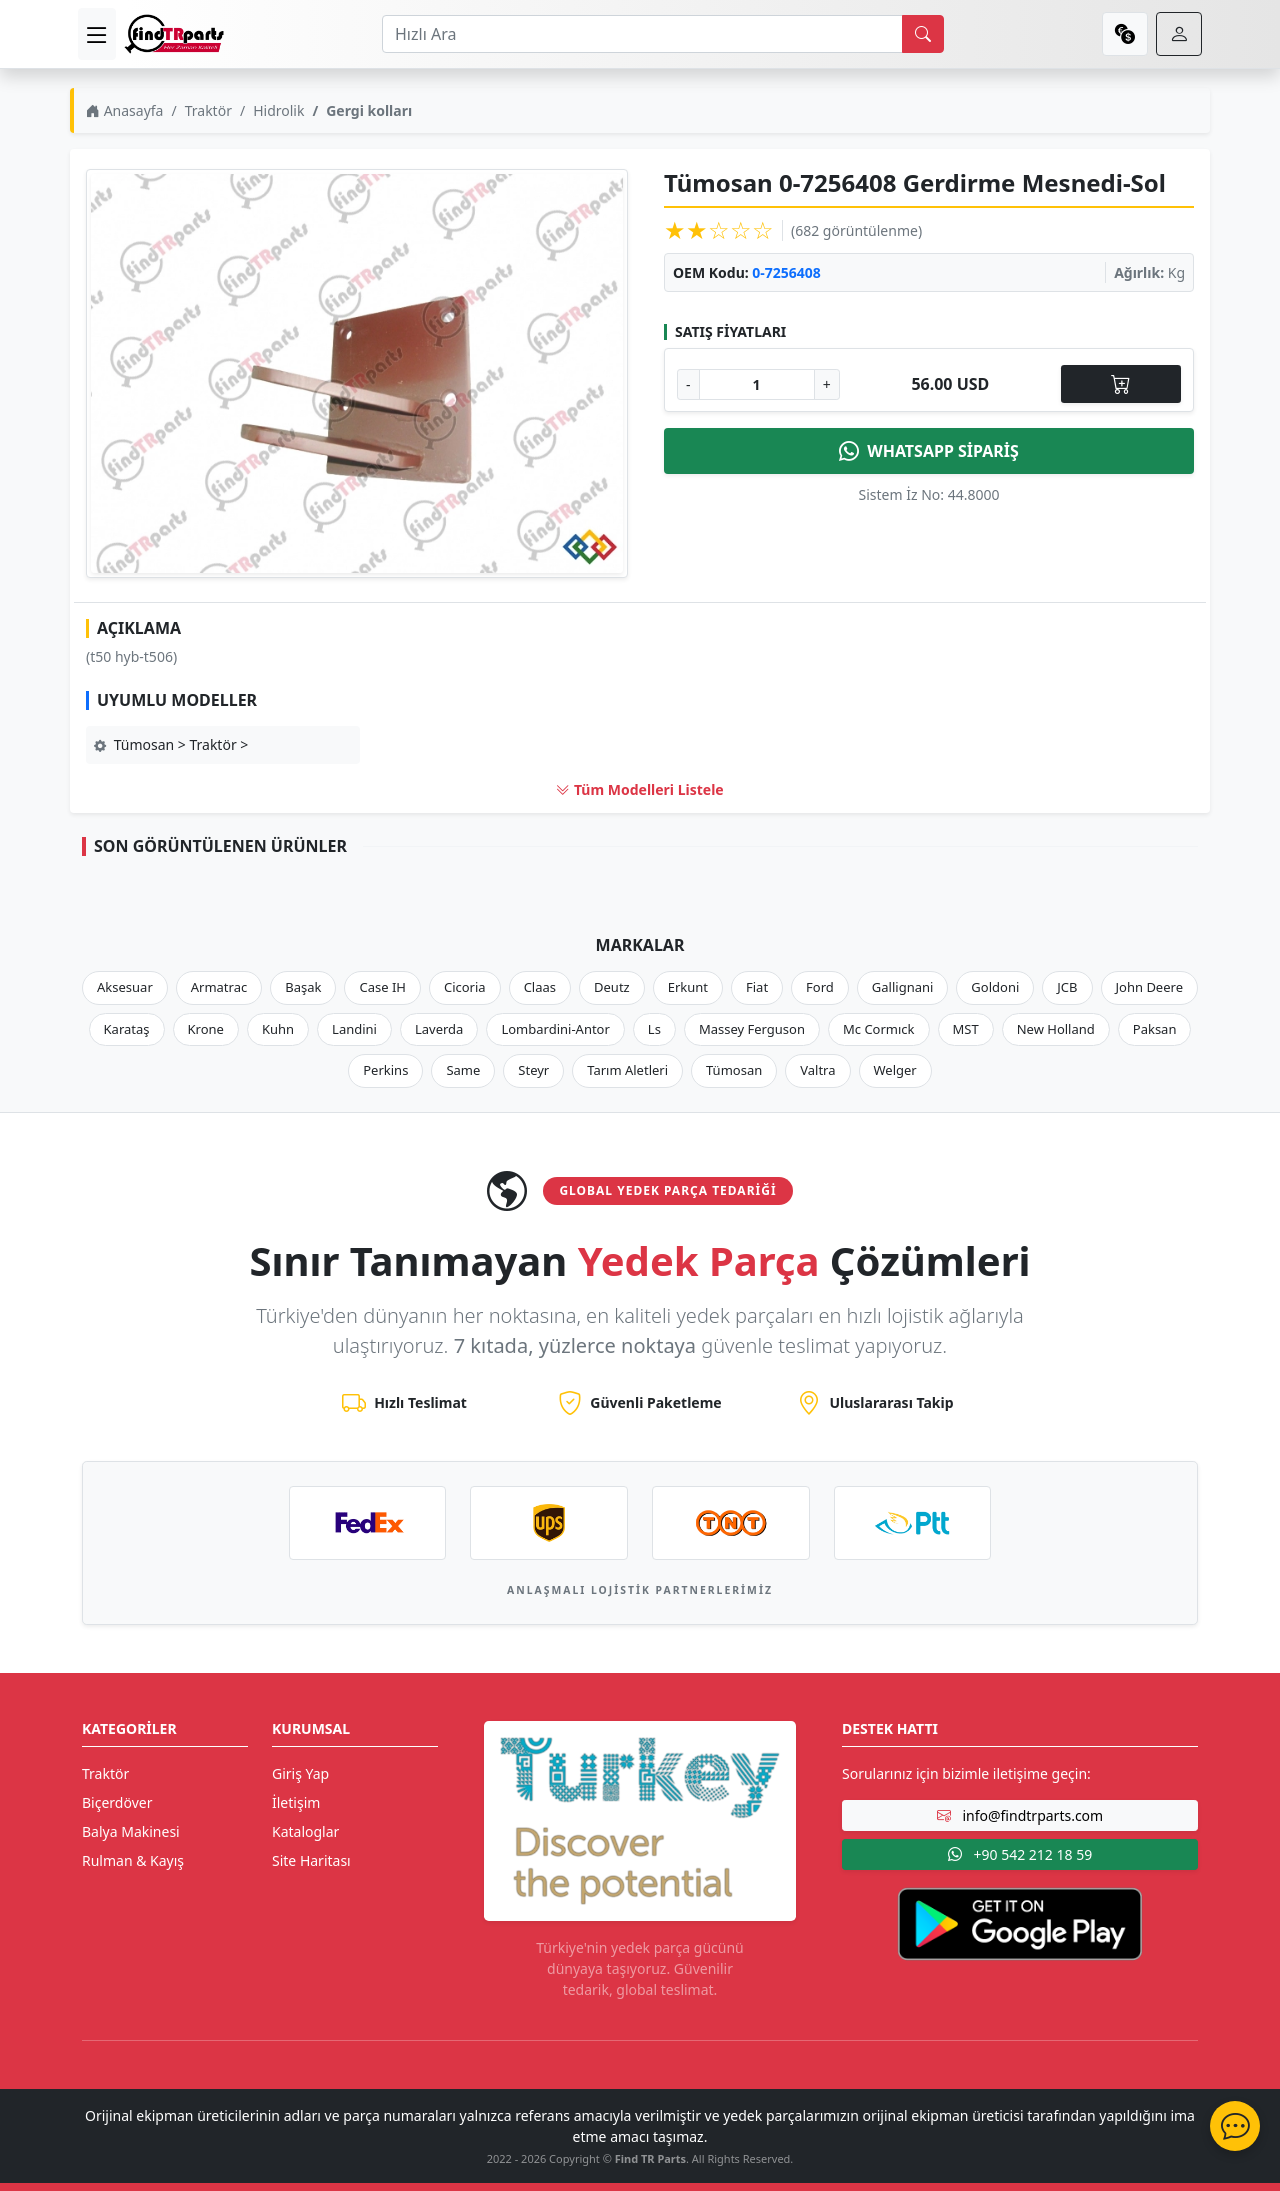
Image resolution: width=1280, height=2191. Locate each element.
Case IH (382, 987)
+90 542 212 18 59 (1020, 1854)
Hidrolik (278, 110)
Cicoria (465, 987)
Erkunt (688, 987)
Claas (540, 987)
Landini (354, 1029)
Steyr (533, 1070)
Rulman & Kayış (133, 1860)
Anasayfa (124, 110)
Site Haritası (311, 1860)
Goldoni (995, 987)
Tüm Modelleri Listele (639, 789)
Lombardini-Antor (555, 1029)
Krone (206, 1029)
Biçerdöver (117, 1802)
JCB (1067, 987)
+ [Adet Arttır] (827, 384)
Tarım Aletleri (627, 1070)
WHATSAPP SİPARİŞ (929, 451)
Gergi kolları (369, 110)
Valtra (817, 1070)
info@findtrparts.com (1020, 1815)
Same (463, 1070)
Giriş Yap (300, 1773)
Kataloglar (305, 1831)
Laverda (439, 1029)
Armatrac (219, 987)
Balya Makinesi (131, 1831)
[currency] (1125, 34)
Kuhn (278, 1029)
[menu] (97, 34)
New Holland (1056, 1029)
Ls (654, 1029)
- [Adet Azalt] (688, 384)
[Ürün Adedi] (757, 384)
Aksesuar (125, 987)
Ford (820, 987)
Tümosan (734, 1070)
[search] (923, 34)
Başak (303, 987)
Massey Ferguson (752, 1029)
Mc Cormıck (879, 1029)
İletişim (296, 1802)
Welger (895, 1070)
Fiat (757, 987)
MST (966, 1029)
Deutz (612, 987)
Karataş (127, 1029)
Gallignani (903, 987)
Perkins (385, 1070)
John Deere (1149, 987)
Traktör (208, 110)
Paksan (1155, 1029)
